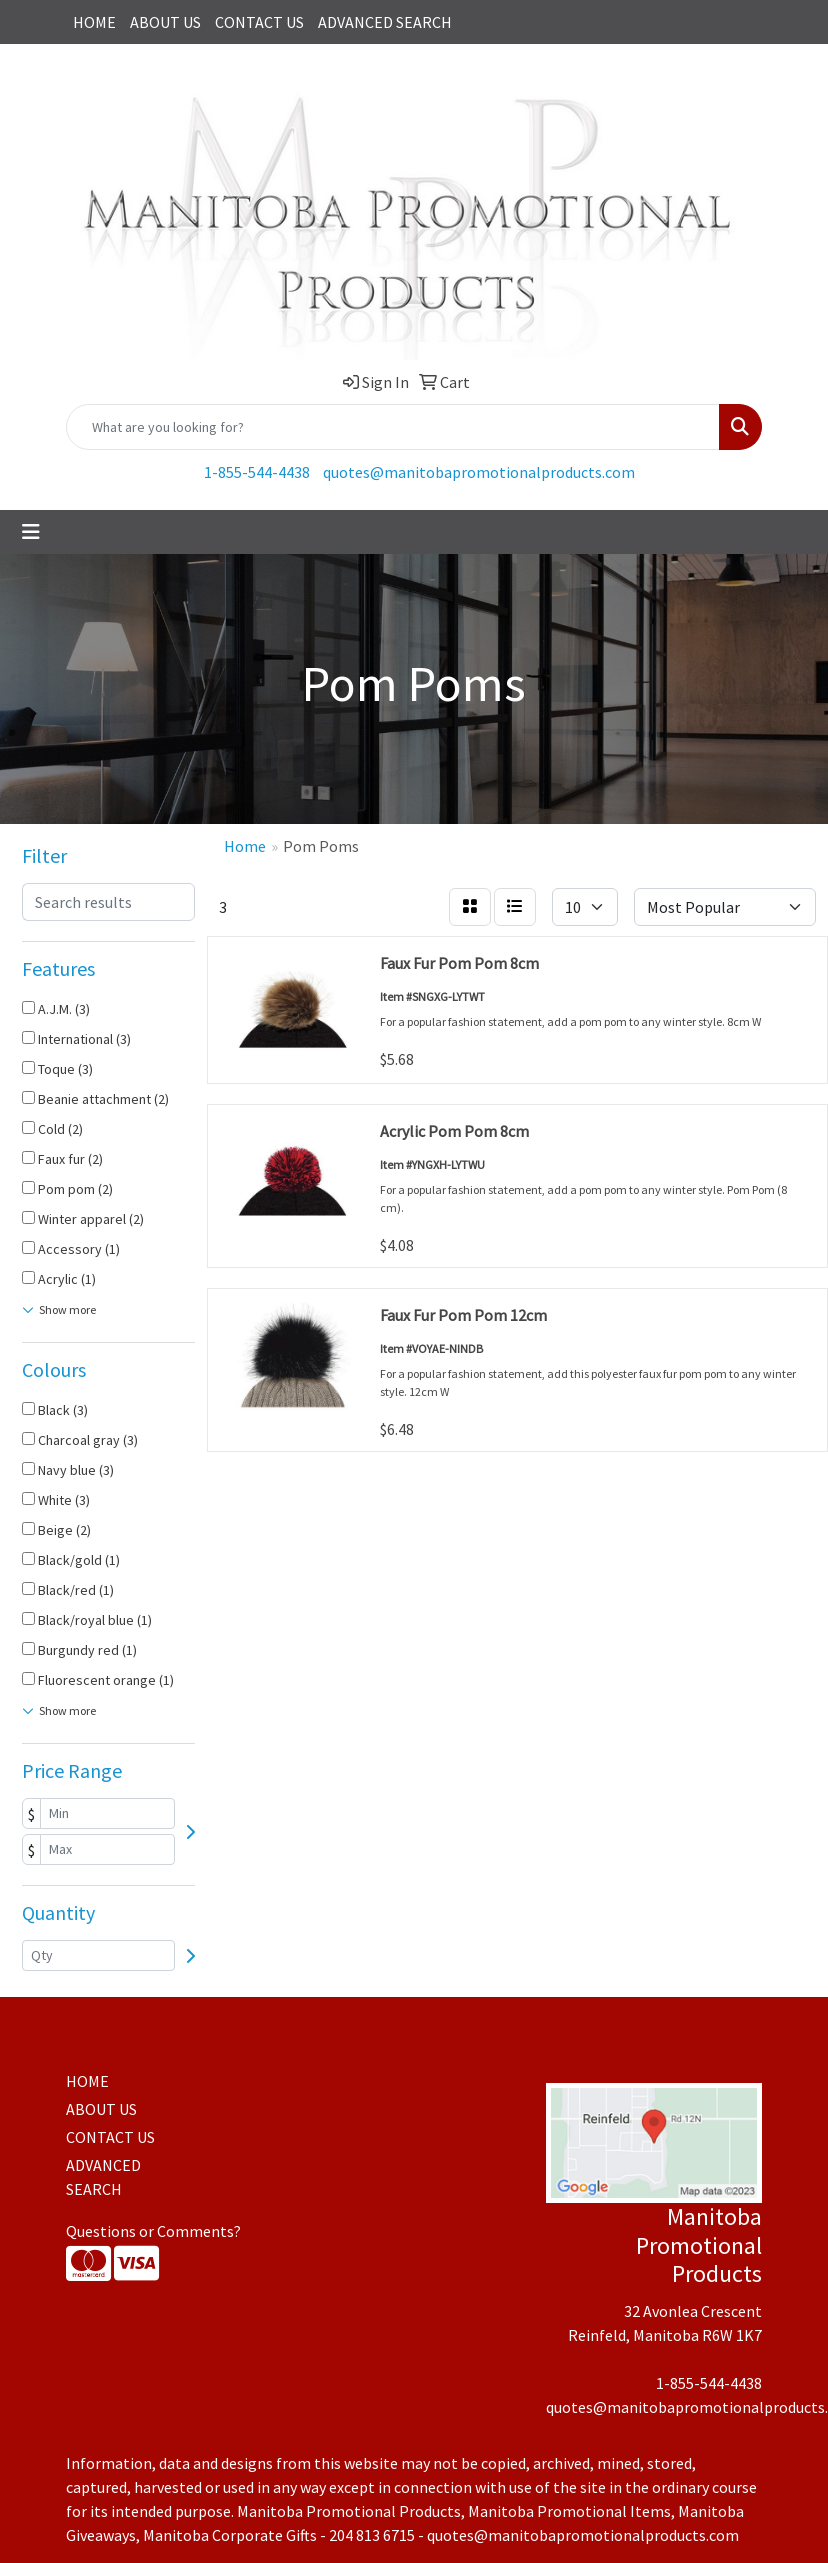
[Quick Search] (393, 427)
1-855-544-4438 (257, 472)
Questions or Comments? (153, 2231)
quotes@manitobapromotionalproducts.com (479, 472)
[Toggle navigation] (31, 532)
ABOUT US (165, 22)
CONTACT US (259, 22)
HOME (94, 22)
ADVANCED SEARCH (385, 22)
